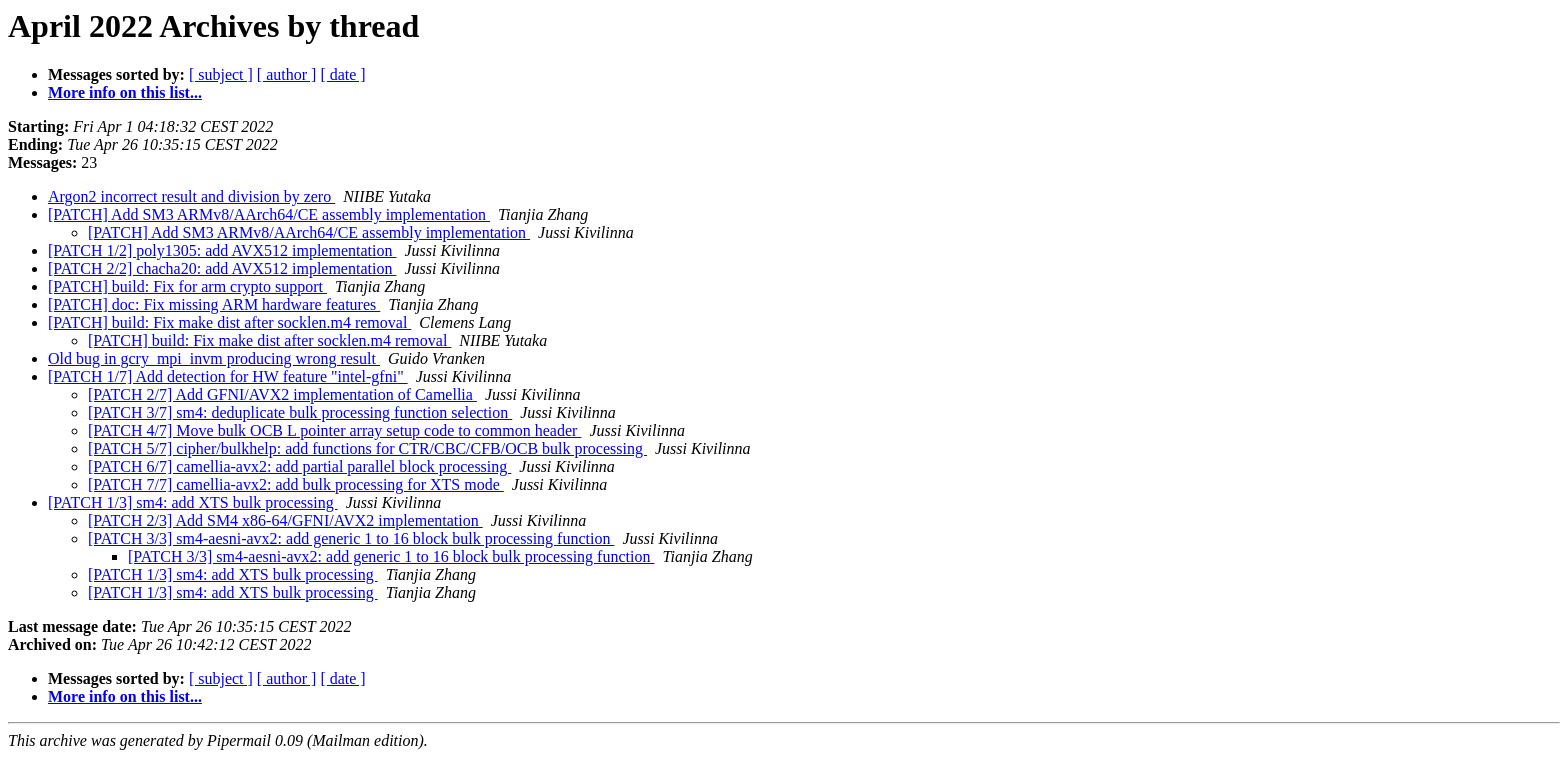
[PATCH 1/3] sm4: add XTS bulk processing (193, 502)
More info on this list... (125, 92)
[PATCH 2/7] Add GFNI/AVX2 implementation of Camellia (282, 394)
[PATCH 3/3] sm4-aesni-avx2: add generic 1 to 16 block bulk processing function (351, 538)
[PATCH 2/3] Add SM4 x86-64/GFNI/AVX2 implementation (285, 520)
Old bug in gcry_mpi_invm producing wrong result (214, 358)
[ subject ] (221, 74)
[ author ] (287, 74)
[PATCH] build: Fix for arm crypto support (187, 286)
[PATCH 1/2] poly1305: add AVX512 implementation (222, 250)
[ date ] (342, 74)
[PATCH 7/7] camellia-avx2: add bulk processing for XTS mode (296, 484)
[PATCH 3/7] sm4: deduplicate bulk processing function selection (300, 412)
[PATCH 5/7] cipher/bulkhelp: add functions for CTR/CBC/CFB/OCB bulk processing (367, 448)
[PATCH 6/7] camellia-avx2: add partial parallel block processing (299, 466)
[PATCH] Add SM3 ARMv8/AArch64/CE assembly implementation (269, 214)
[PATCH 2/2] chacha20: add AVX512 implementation (222, 268)
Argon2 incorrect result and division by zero (191, 196)
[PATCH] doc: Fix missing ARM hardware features (214, 304)
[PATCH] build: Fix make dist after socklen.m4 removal (229, 322)
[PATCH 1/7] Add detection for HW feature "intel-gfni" (228, 376)
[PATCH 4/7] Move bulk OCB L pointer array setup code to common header (334, 430)
